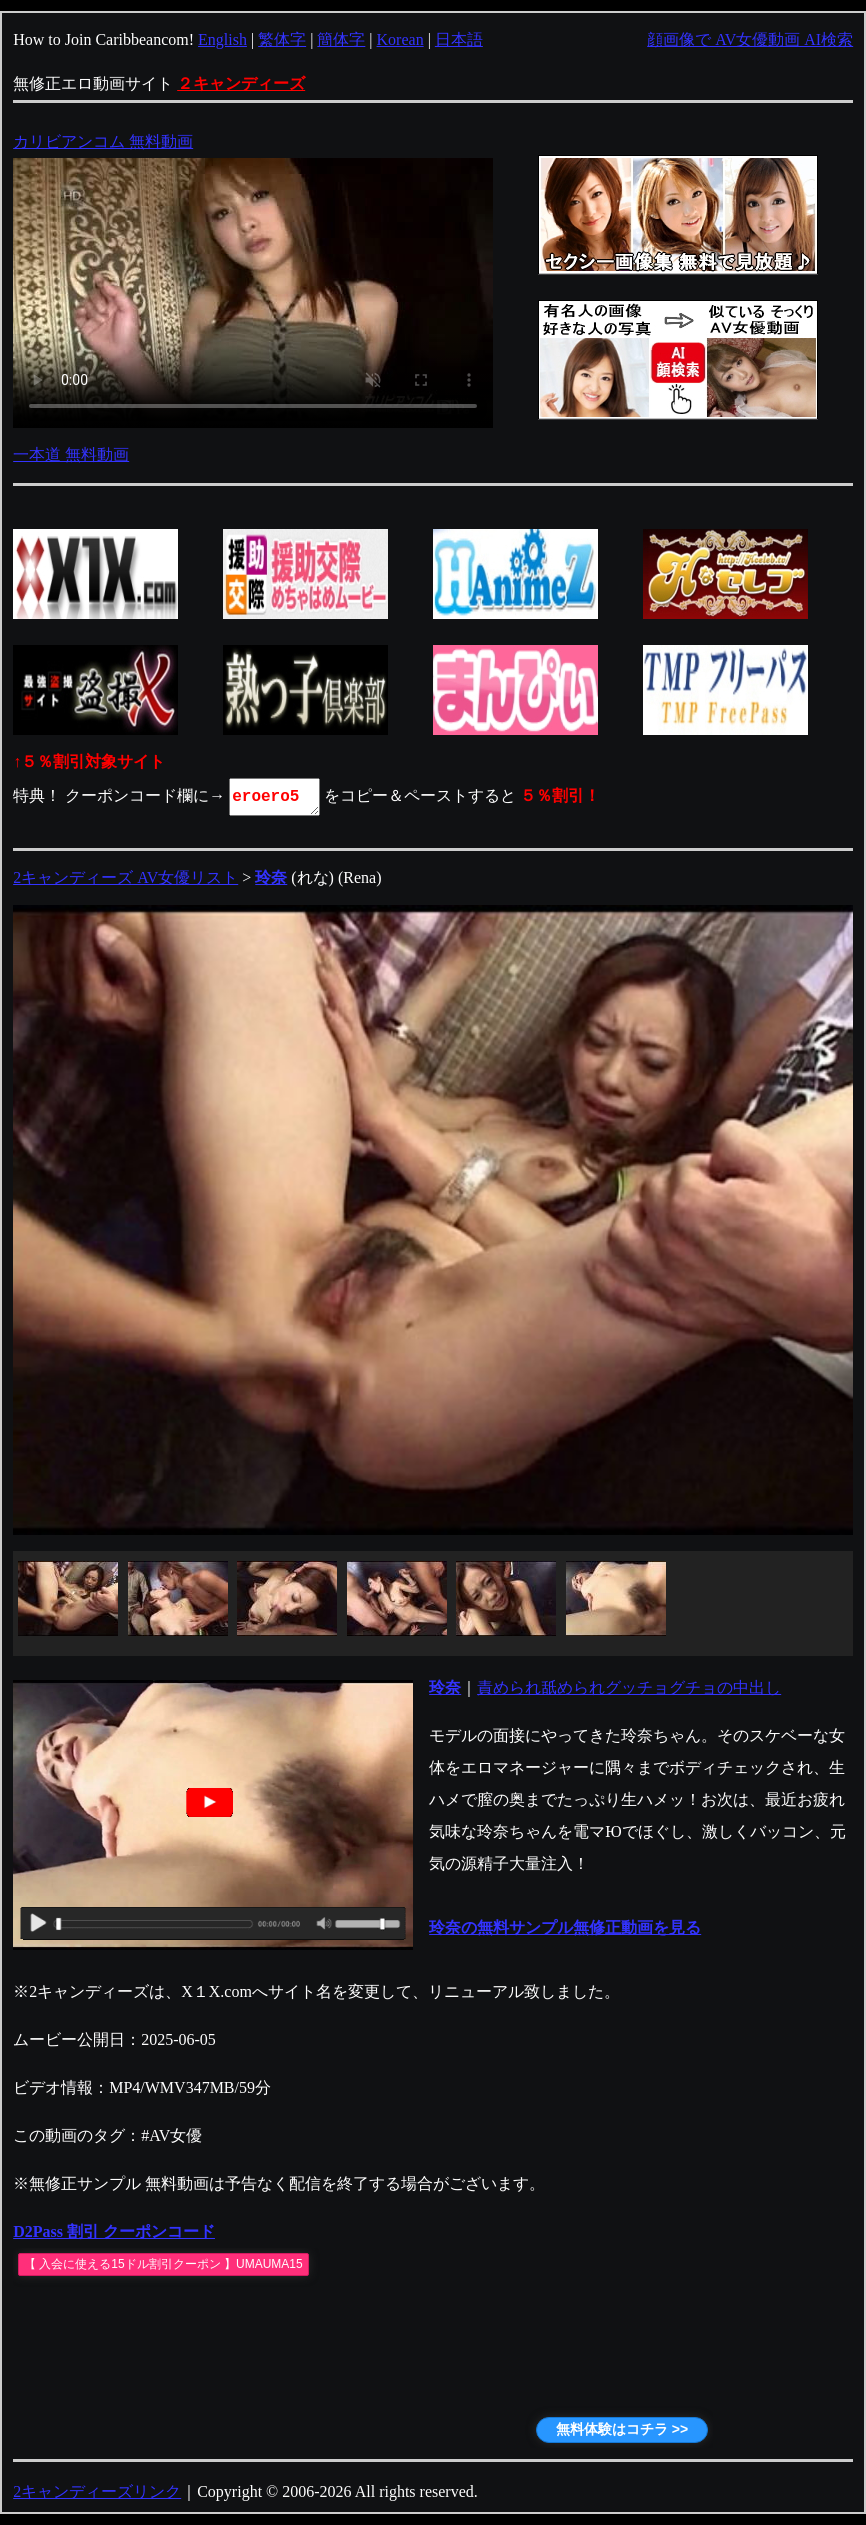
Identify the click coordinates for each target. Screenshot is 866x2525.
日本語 (459, 39)
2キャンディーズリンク (97, 2491)
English (222, 39)
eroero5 (276, 797)
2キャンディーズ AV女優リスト (125, 877)
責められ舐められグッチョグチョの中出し (629, 1687)
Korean (400, 39)
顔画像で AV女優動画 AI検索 (750, 39)
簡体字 (341, 39)
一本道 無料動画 (71, 454)
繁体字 (282, 39)
